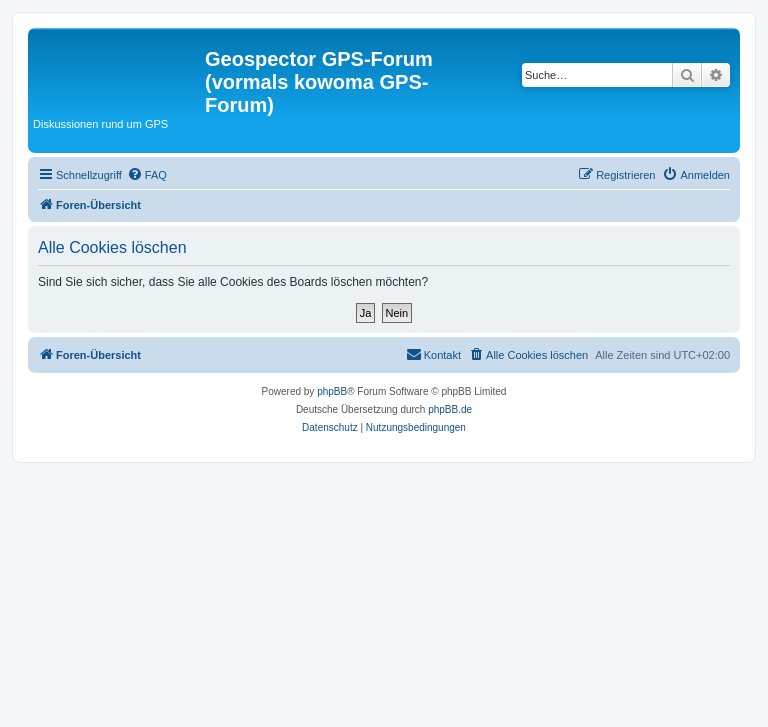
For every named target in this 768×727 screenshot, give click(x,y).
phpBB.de (450, 409)
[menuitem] (147, 175)
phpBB (332, 391)
